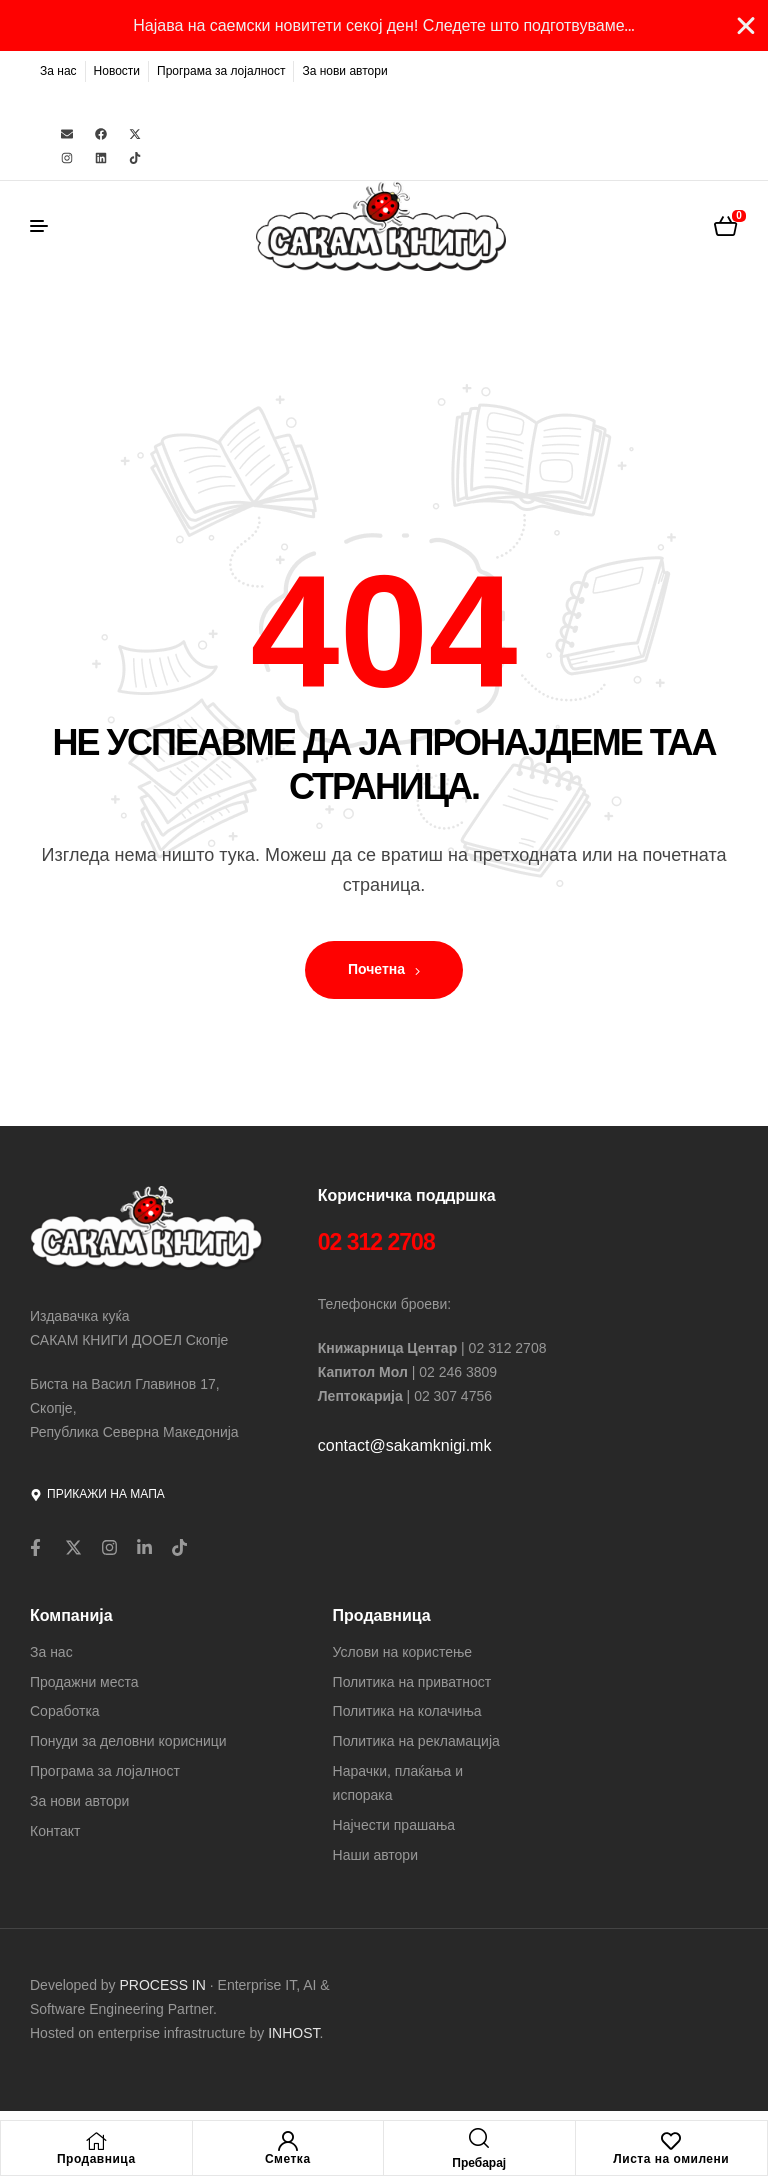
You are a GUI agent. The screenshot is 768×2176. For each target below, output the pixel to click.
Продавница (96, 2159)
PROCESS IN (165, 1985)
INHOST (293, 2033)
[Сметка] (288, 2141)
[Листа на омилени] (671, 2141)
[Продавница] (96, 2141)
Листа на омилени (671, 2159)
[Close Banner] (746, 26)
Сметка (288, 2159)
